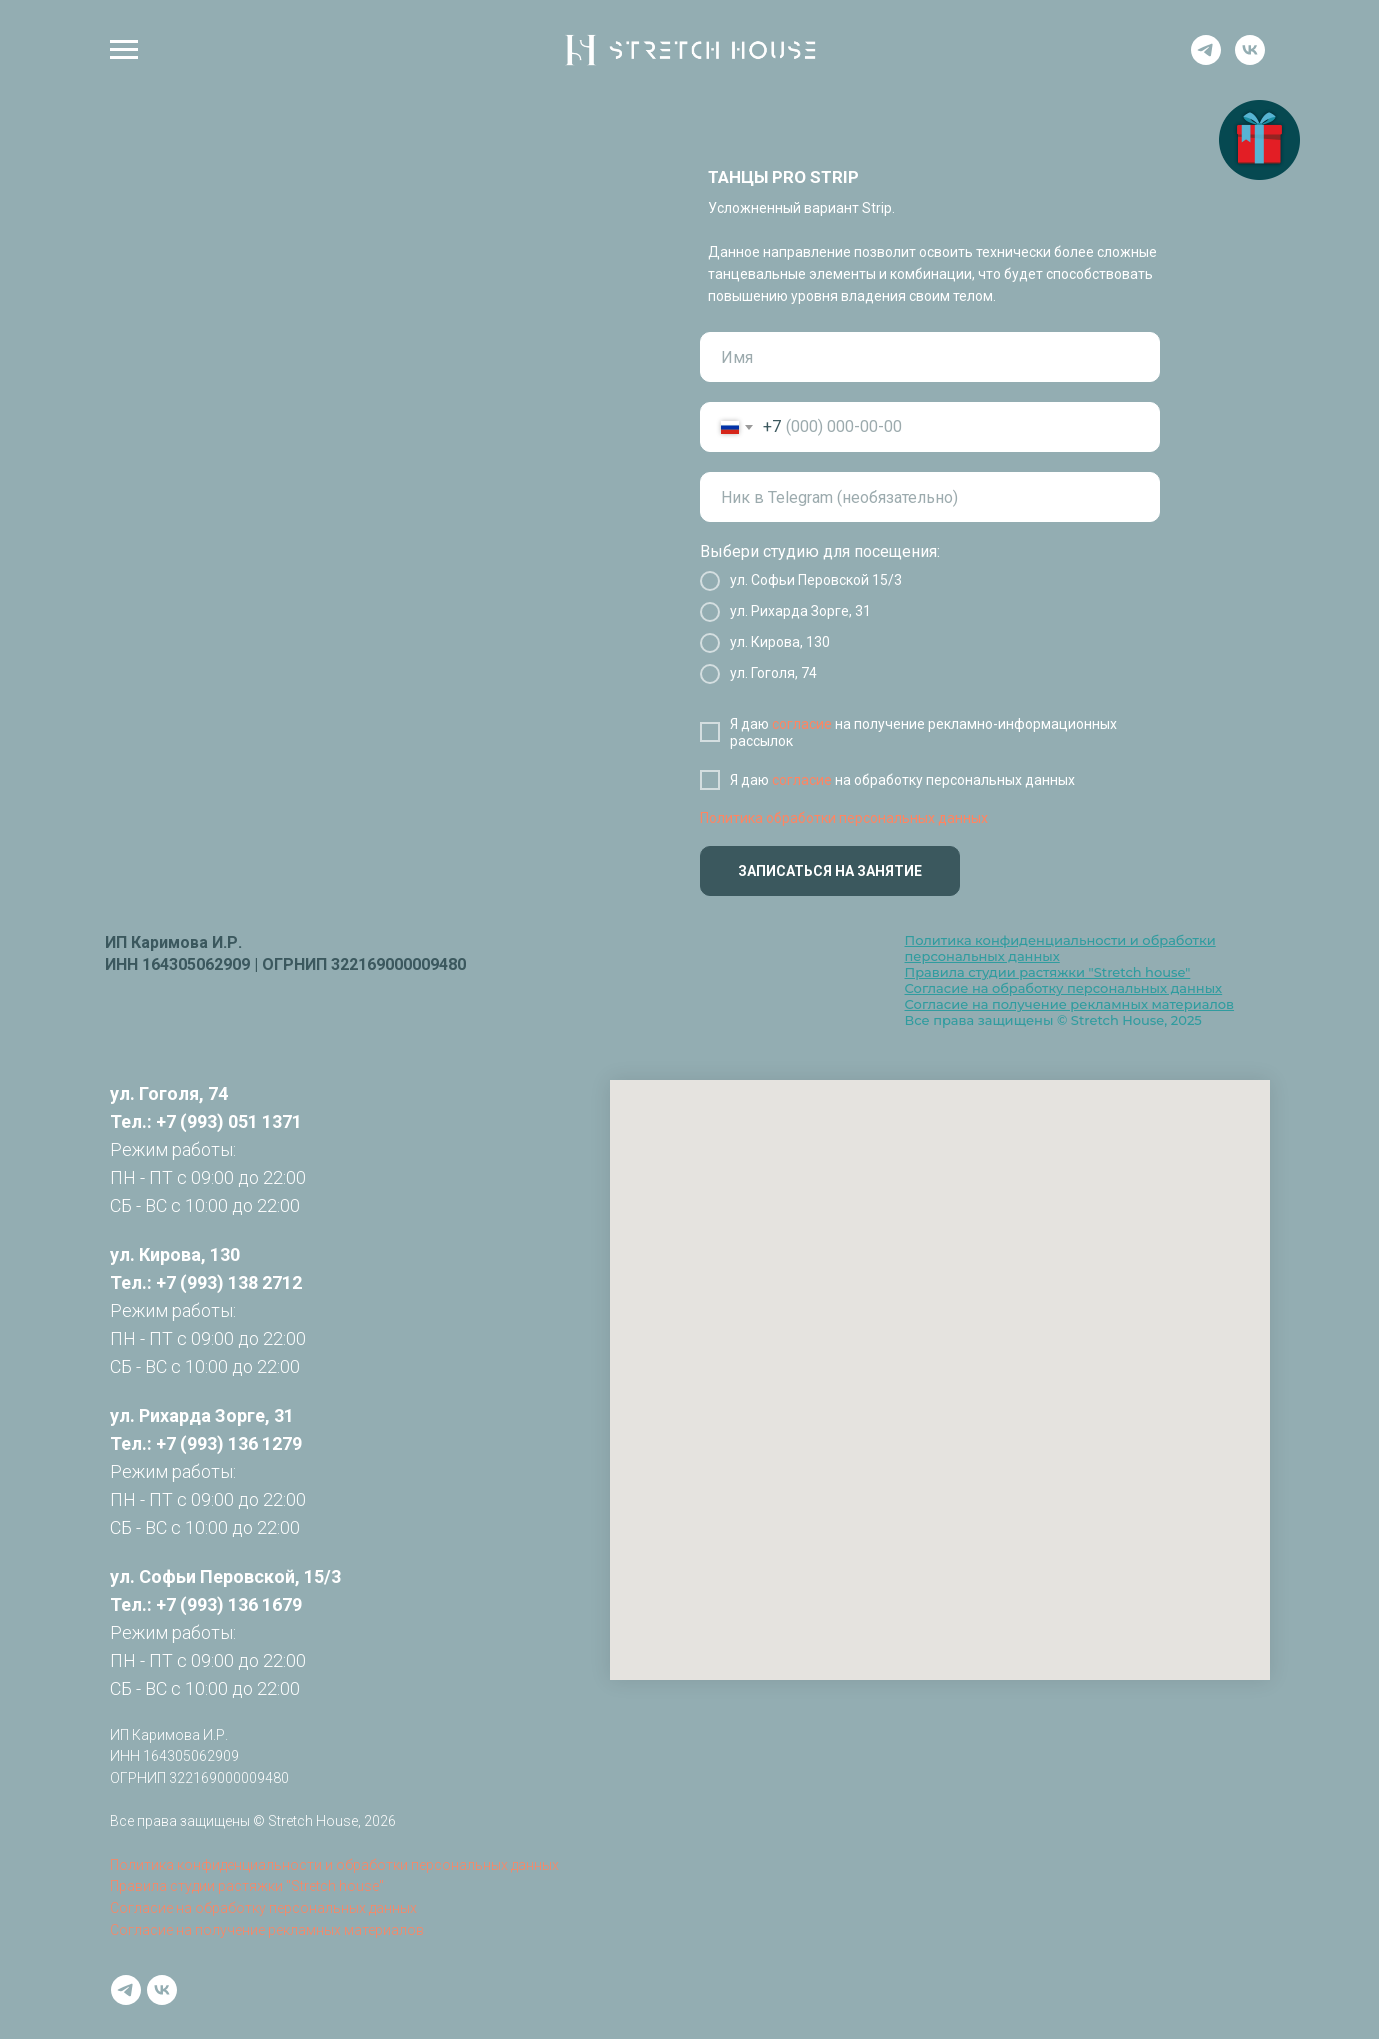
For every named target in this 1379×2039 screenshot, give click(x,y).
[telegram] (1206, 59)
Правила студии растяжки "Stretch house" (1048, 972)
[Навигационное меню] (124, 50)
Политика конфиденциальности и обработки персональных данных (334, 1865)
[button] (1259, 140)
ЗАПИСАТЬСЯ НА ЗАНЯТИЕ (830, 871)
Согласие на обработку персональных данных (1064, 988)
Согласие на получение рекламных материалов (1070, 1004)
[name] (930, 357)
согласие (802, 724)
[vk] (1250, 59)
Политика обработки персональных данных (844, 818)
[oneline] (930, 497)
